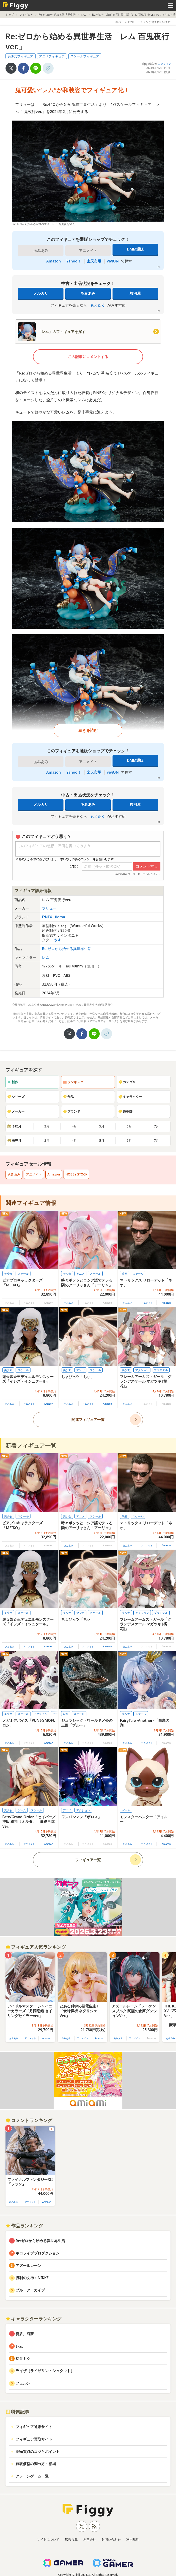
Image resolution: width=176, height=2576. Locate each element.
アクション (142, 1370)
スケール (23, 1274)
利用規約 (132, 2539)
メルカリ (40, 293)
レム (84, 15)
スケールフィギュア (84, 56)
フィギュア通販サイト (34, 2426)
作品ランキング (24, 2226)
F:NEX (47, 917)
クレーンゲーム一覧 (32, 2476)
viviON (113, 261)
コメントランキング (29, 2120)
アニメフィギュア (52, 56)
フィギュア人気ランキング (36, 1947)
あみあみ (88, 293)
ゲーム (22, 1810)
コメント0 (164, 64)
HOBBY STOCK (76, 1174)
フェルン (23, 2383)
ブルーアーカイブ (30, 2290)
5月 (101, 1126)
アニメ (80, 1274)
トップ (10, 15)
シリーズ (16, 1097)
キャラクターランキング (33, 2319)
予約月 (14, 1126)
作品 (68, 1097)
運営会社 (89, 2539)
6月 (129, 1126)
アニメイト (34, 1174)
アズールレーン (28, 2265)
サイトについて (48, 2539)
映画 (124, 1274)
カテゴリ (127, 1082)
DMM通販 (135, 249)
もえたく (97, 305)
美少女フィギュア (20, 56)
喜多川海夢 (25, 2333)
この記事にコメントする (88, 356)
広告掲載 (71, 2539)
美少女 (8, 1274)
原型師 (125, 1111)
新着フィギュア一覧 (31, 1445)
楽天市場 (94, 261)
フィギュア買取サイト (34, 2439)
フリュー (49, 908)
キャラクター (130, 1097)
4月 (74, 1126)
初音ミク (23, 2358)
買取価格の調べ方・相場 (36, 2463)
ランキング (73, 1082)
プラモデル (161, 1370)
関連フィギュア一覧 (88, 1419)
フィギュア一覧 (88, 1860)
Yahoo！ (73, 261)
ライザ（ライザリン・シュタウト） (45, 2370)
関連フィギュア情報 (31, 1203)
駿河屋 (135, 293)
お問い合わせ (111, 2539)
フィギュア (26, 15)
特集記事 (17, 2412)
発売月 (14, 1141)
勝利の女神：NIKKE (32, 2277)
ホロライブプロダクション (38, 2253)
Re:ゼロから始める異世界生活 (57, 15)
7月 (156, 1126)
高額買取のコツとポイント (38, 2451)
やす (57, 940)
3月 (47, 1126)
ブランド (71, 1111)
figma (60, 917)
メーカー (16, 1111)
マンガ (80, 1370)
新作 (12, 1082)
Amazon (53, 261)
